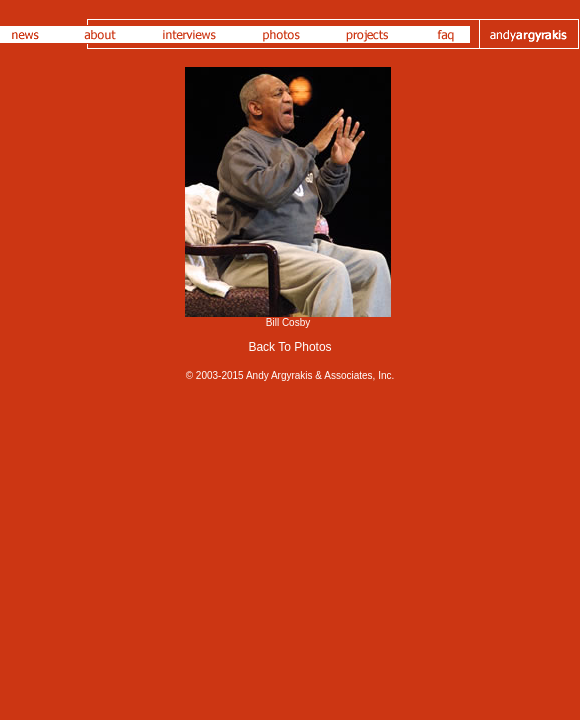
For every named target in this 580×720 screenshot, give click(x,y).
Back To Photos (289, 347)
